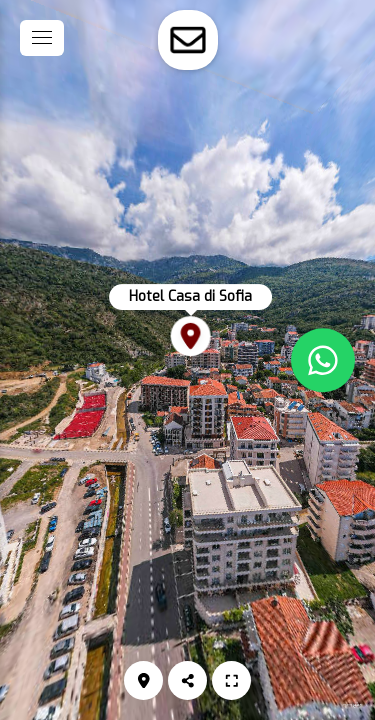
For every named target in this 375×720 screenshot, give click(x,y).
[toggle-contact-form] (188, 40)
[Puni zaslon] (231, 680)
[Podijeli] (187, 680)
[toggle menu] (42, 38)
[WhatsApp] (323, 360)
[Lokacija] (143, 680)
